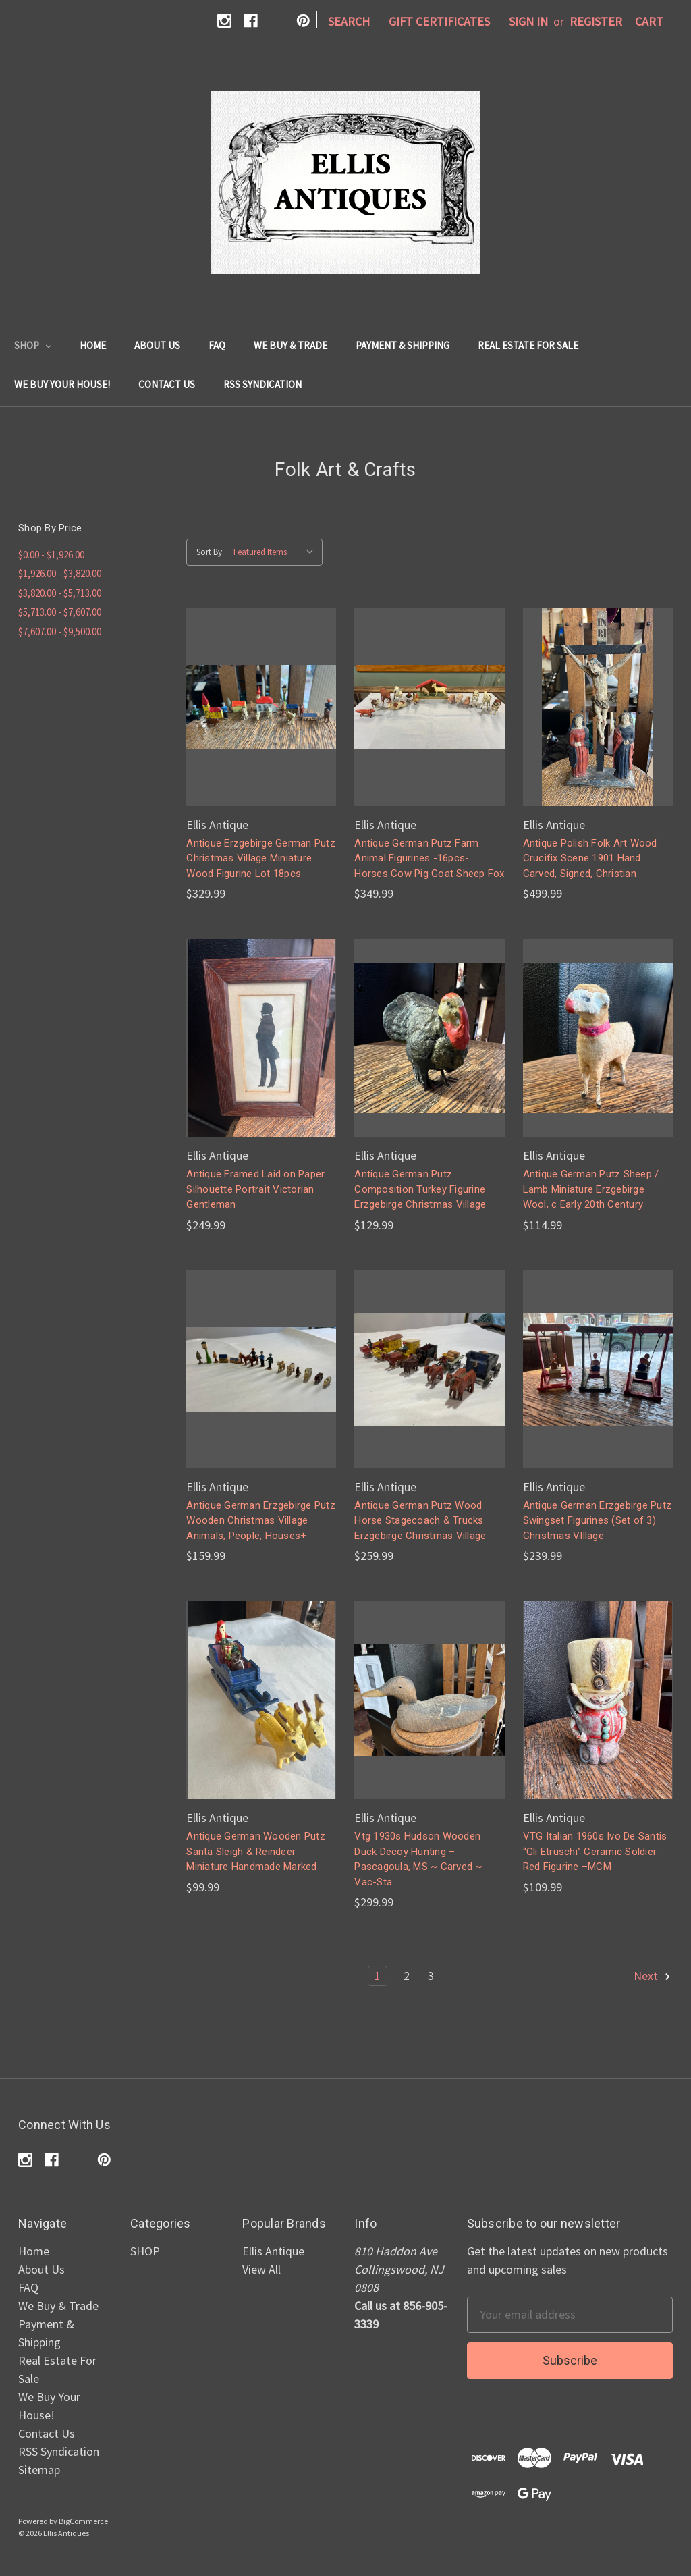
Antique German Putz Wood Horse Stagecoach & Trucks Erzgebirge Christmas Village (420, 1520)
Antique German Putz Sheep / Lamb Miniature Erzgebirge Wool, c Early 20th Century (591, 1189)
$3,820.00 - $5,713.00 (59, 593)
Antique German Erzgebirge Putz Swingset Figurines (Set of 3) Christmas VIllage (597, 1520)
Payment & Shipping (402, 345)
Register (596, 21)
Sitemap (39, 2469)
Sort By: (210, 552)
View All (261, 2269)
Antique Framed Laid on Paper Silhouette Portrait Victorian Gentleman (255, 1189)
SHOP (32, 345)
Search (349, 21)
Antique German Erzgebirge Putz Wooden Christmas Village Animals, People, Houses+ (260, 1520)
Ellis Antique (273, 2251)
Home (93, 345)
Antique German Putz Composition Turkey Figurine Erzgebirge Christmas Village (420, 1189)
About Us (157, 345)
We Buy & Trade (290, 345)
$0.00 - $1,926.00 (51, 554)
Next (653, 1975)
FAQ (217, 345)
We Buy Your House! (62, 384)
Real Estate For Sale (528, 345)
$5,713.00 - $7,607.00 (59, 612)
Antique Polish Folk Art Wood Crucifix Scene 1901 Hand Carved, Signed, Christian (590, 858)
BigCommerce (83, 2521)
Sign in (528, 21)
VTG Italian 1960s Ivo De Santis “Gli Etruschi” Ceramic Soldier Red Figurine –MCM (595, 1851)
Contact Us (166, 384)
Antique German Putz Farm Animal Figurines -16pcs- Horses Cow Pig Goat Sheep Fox (429, 858)
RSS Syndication (262, 384)
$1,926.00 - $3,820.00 (59, 573)
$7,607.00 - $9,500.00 (59, 631)
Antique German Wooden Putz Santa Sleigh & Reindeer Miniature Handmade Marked (255, 1851)
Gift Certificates (439, 21)
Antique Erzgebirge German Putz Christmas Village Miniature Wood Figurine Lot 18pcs (260, 858)
